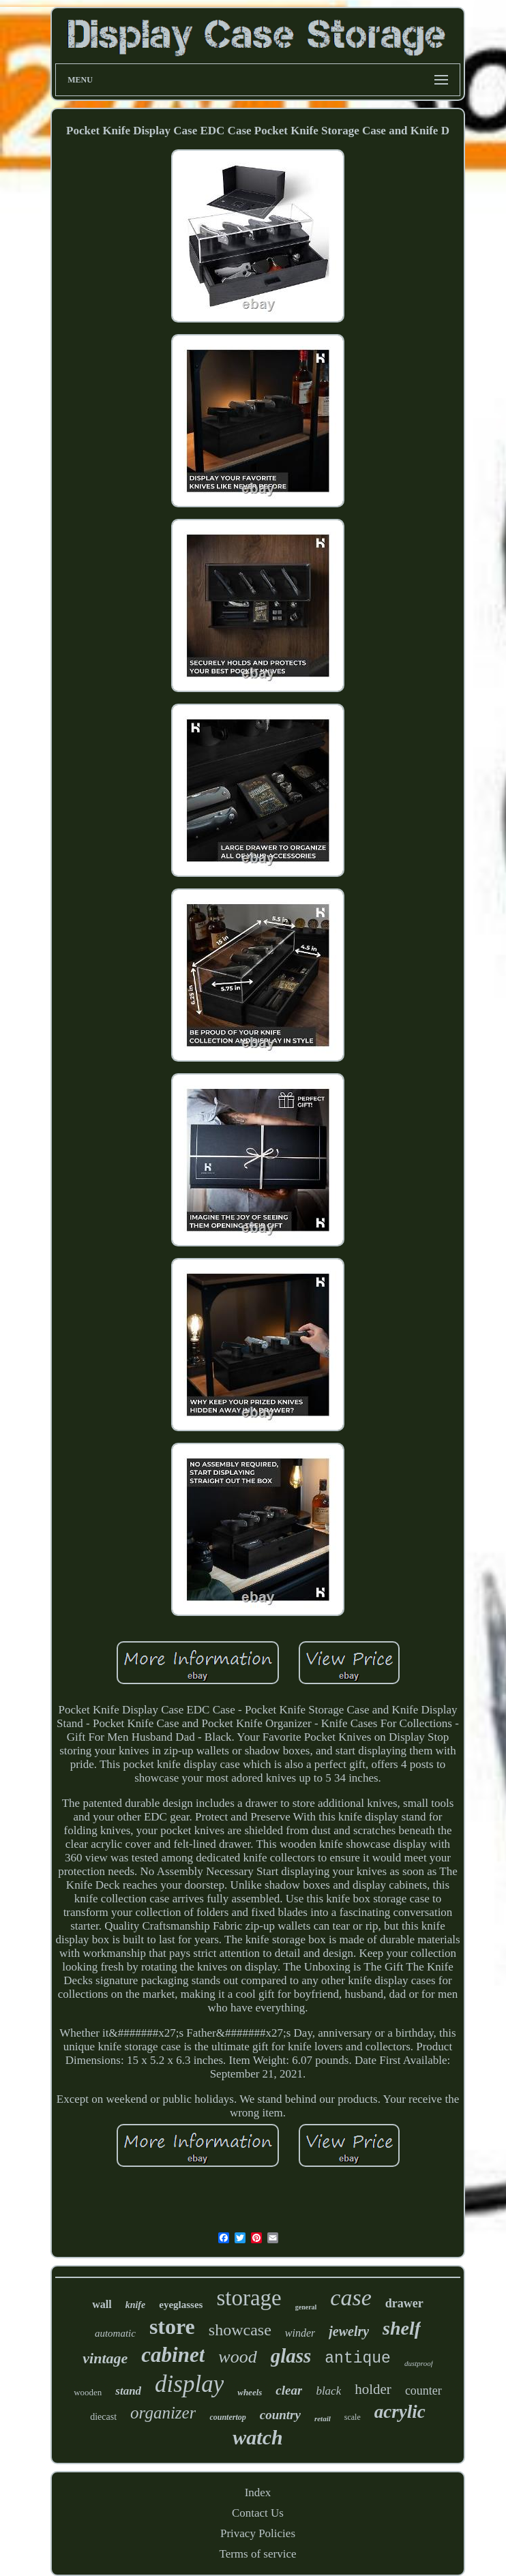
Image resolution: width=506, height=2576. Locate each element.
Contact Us (258, 2512)
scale (352, 2417)
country (280, 2415)
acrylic (400, 2411)
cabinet (173, 2355)
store (172, 2326)
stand (128, 2390)
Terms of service (257, 2553)
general (306, 2307)
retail (322, 2418)
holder (373, 2389)
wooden (88, 2392)
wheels (249, 2392)
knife (135, 2305)
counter (423, 2390)
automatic (115, 2333)
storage (248, 2298)
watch (257, 2437)
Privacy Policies (257, 2533)
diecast (103, 2417)
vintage (105, 2358)
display (189, 2384)
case (350, 2297)
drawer (404, 2303)
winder (300, 2333)
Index (258, 2492)
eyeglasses (181, 2304)
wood (237, 2357)
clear (289, 2390)
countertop (227, 2417)
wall (101, 2304)
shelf (402, 2328)
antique (358, 2358)
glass (291, 2356)
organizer (163, 2412)
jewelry (349, 2331)
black (328, 2390)
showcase (240, 2330)
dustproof (418, 2363)
